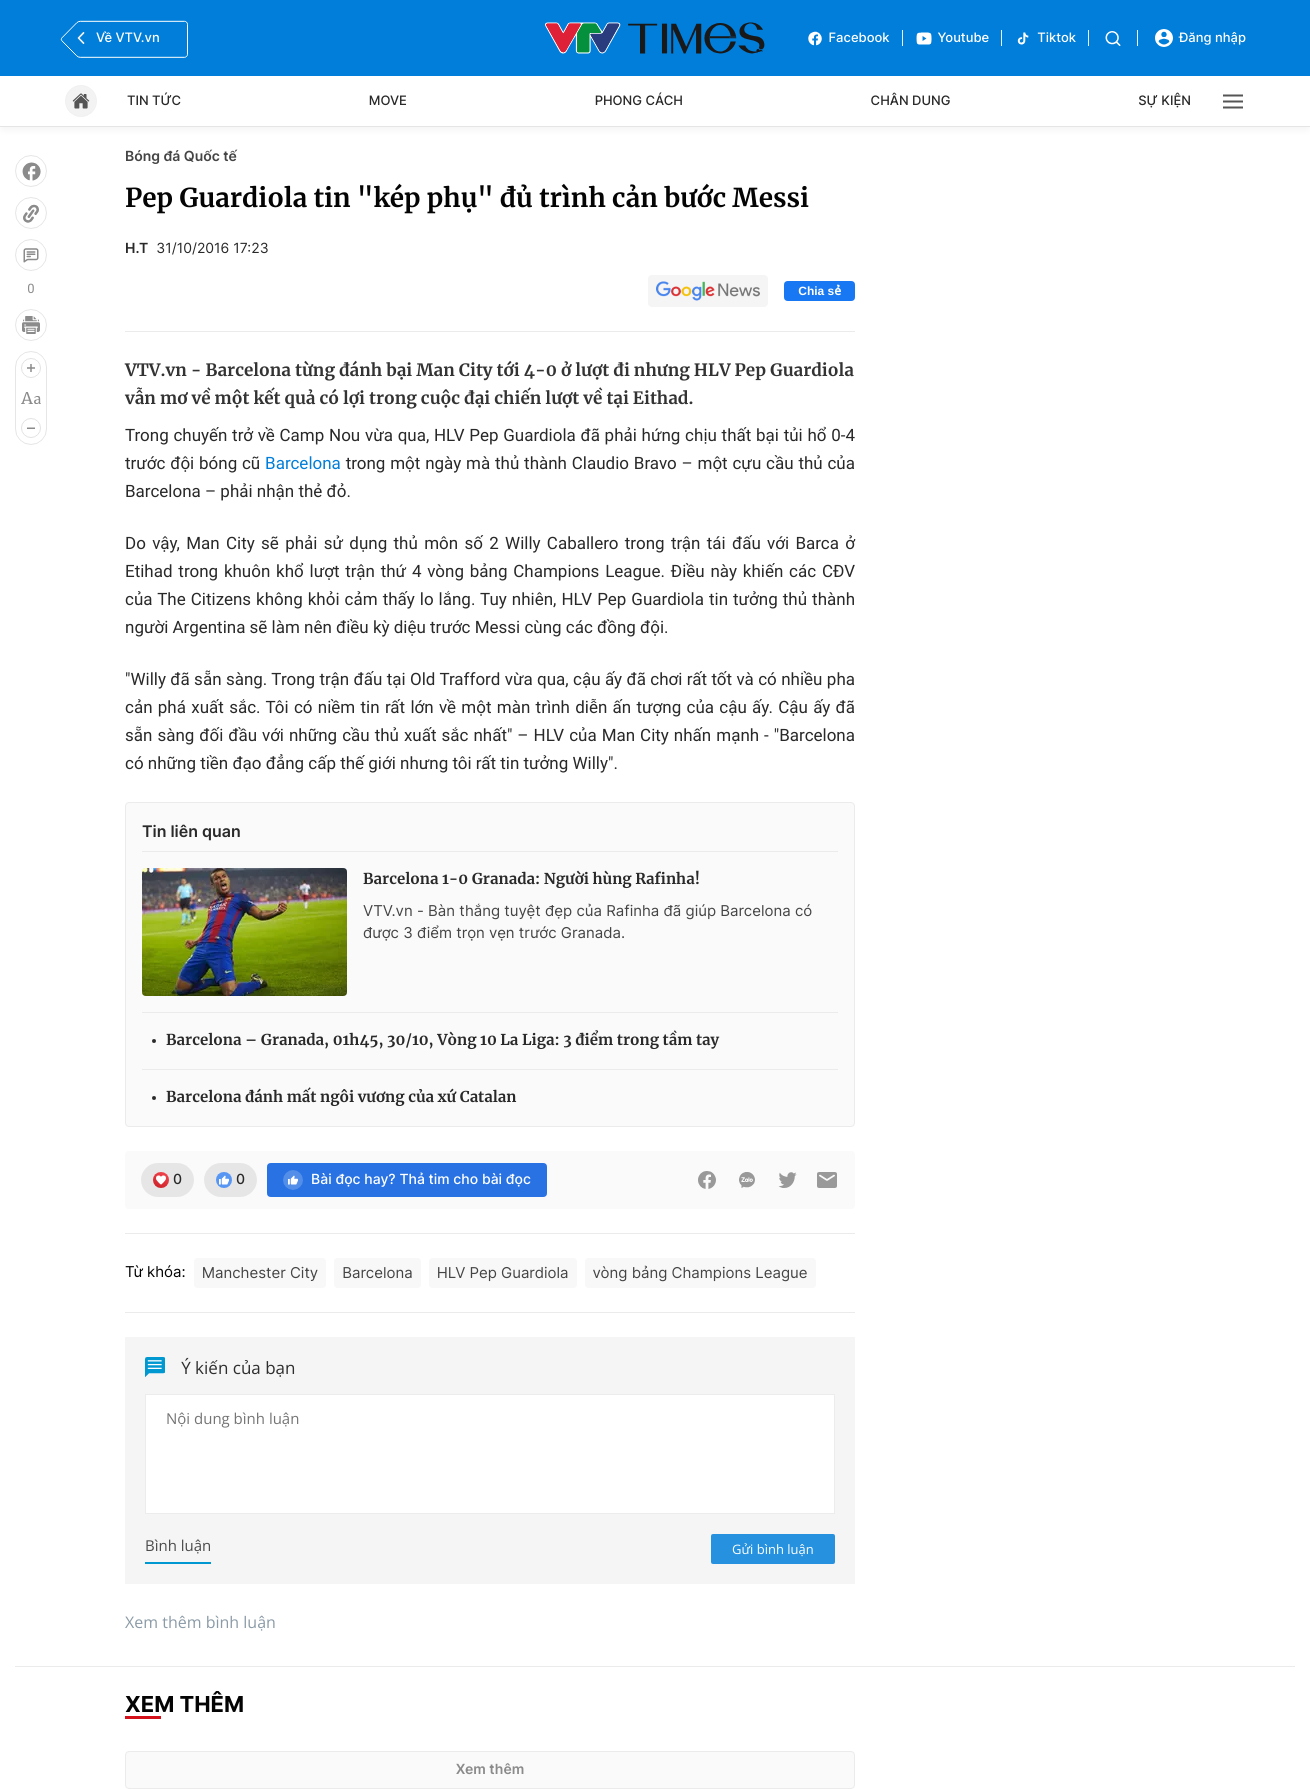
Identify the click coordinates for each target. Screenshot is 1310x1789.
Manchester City (260, 1272)
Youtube (952, 38)
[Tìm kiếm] (1113, 38)
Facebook (848, 38)
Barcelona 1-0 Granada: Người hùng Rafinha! (531, 879)
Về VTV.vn (116, 38)
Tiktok (1045, 38)
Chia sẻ (819, 291)
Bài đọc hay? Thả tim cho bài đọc (407, 1180)
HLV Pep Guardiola (503, 1272)
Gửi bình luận (773, 1549)
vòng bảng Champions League (700, 1272)
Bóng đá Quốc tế (181, 156)
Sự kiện (1164, 101)
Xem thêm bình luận (200, 1622)
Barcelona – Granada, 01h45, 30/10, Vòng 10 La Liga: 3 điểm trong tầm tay (442, 1040)
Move (388, 101)
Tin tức (154, 101)
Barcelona (303, 464)
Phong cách (639, 101)
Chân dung (911, 101)
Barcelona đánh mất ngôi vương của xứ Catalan (341, 1097)
